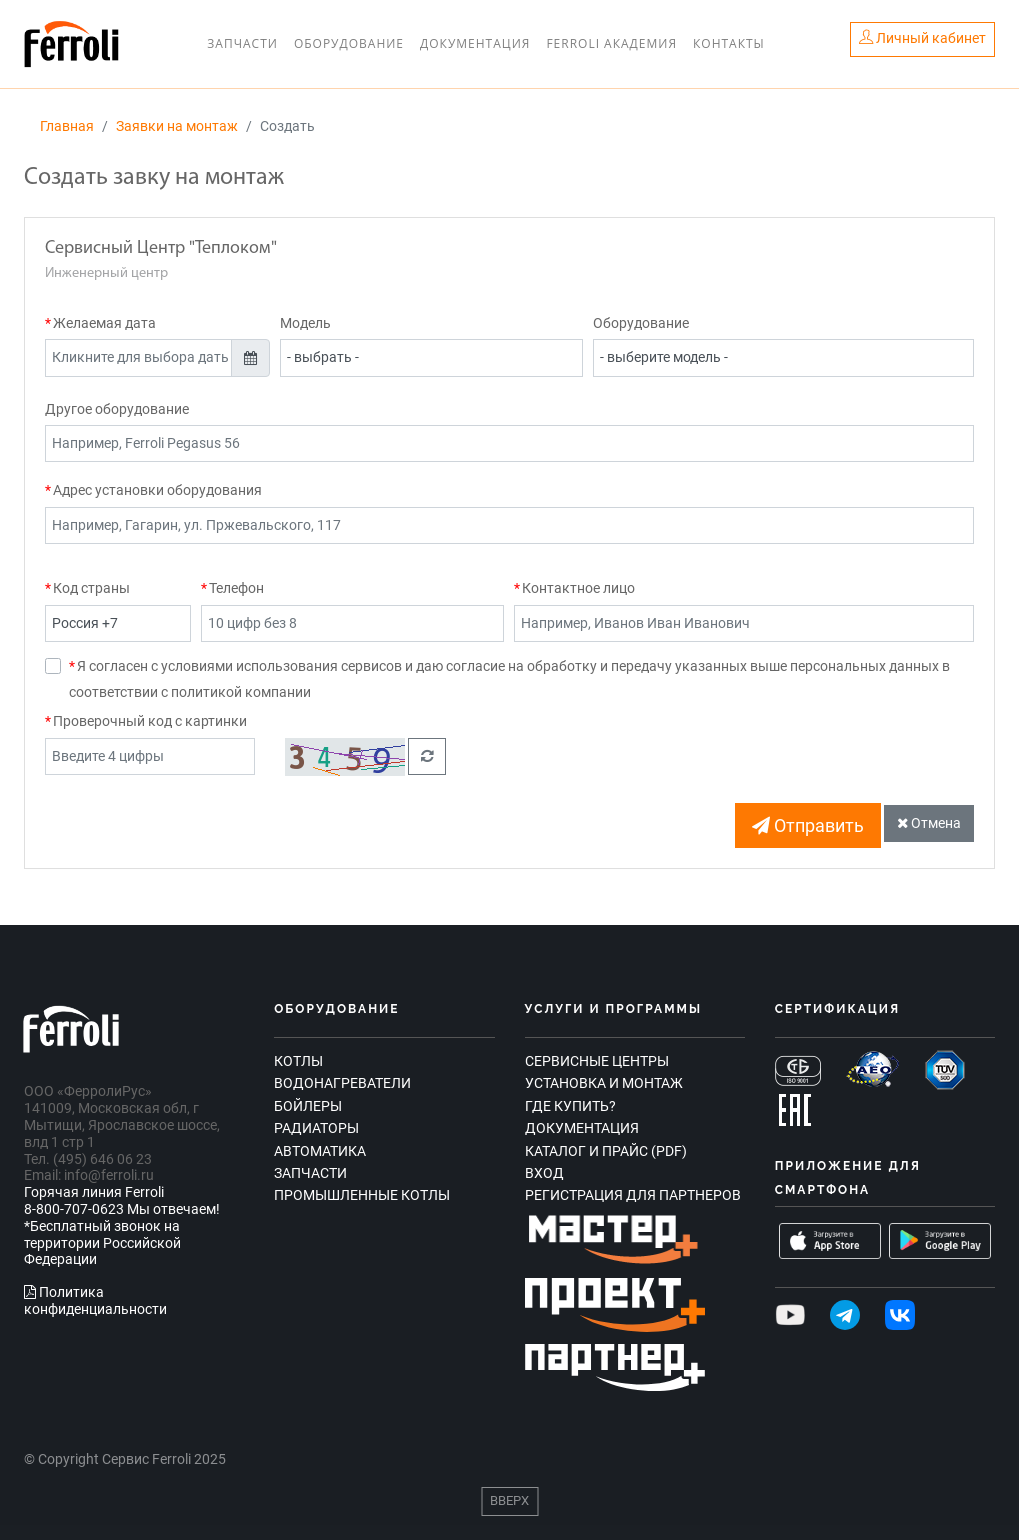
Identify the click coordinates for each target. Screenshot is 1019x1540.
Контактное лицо (578, 588)
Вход (544, 1173)
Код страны (91, 588)
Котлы (298, 1061)
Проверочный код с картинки (150, 721)
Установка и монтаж (604, 1083)
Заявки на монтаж (177, 126)
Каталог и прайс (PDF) (606, 1151)
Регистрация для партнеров (633, 1195)
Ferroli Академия (611, 43)
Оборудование (349, 43)
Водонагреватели (342, 1083)
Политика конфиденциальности (95, 1300)
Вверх (509, 1500)
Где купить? (570, 1106)
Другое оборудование (117, 409)
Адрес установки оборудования (157, 490)
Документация (475, 43)
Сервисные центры (597, 1061)
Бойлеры (308, 1106)
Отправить (808, 825)
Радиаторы (316, 1128)
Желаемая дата (104, 323)
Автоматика (320, 1151)
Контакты (729, 43)
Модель (305, 323)
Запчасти (242, 43)
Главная (67, 126)
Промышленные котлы (362, 1195)
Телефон (236, 588)
